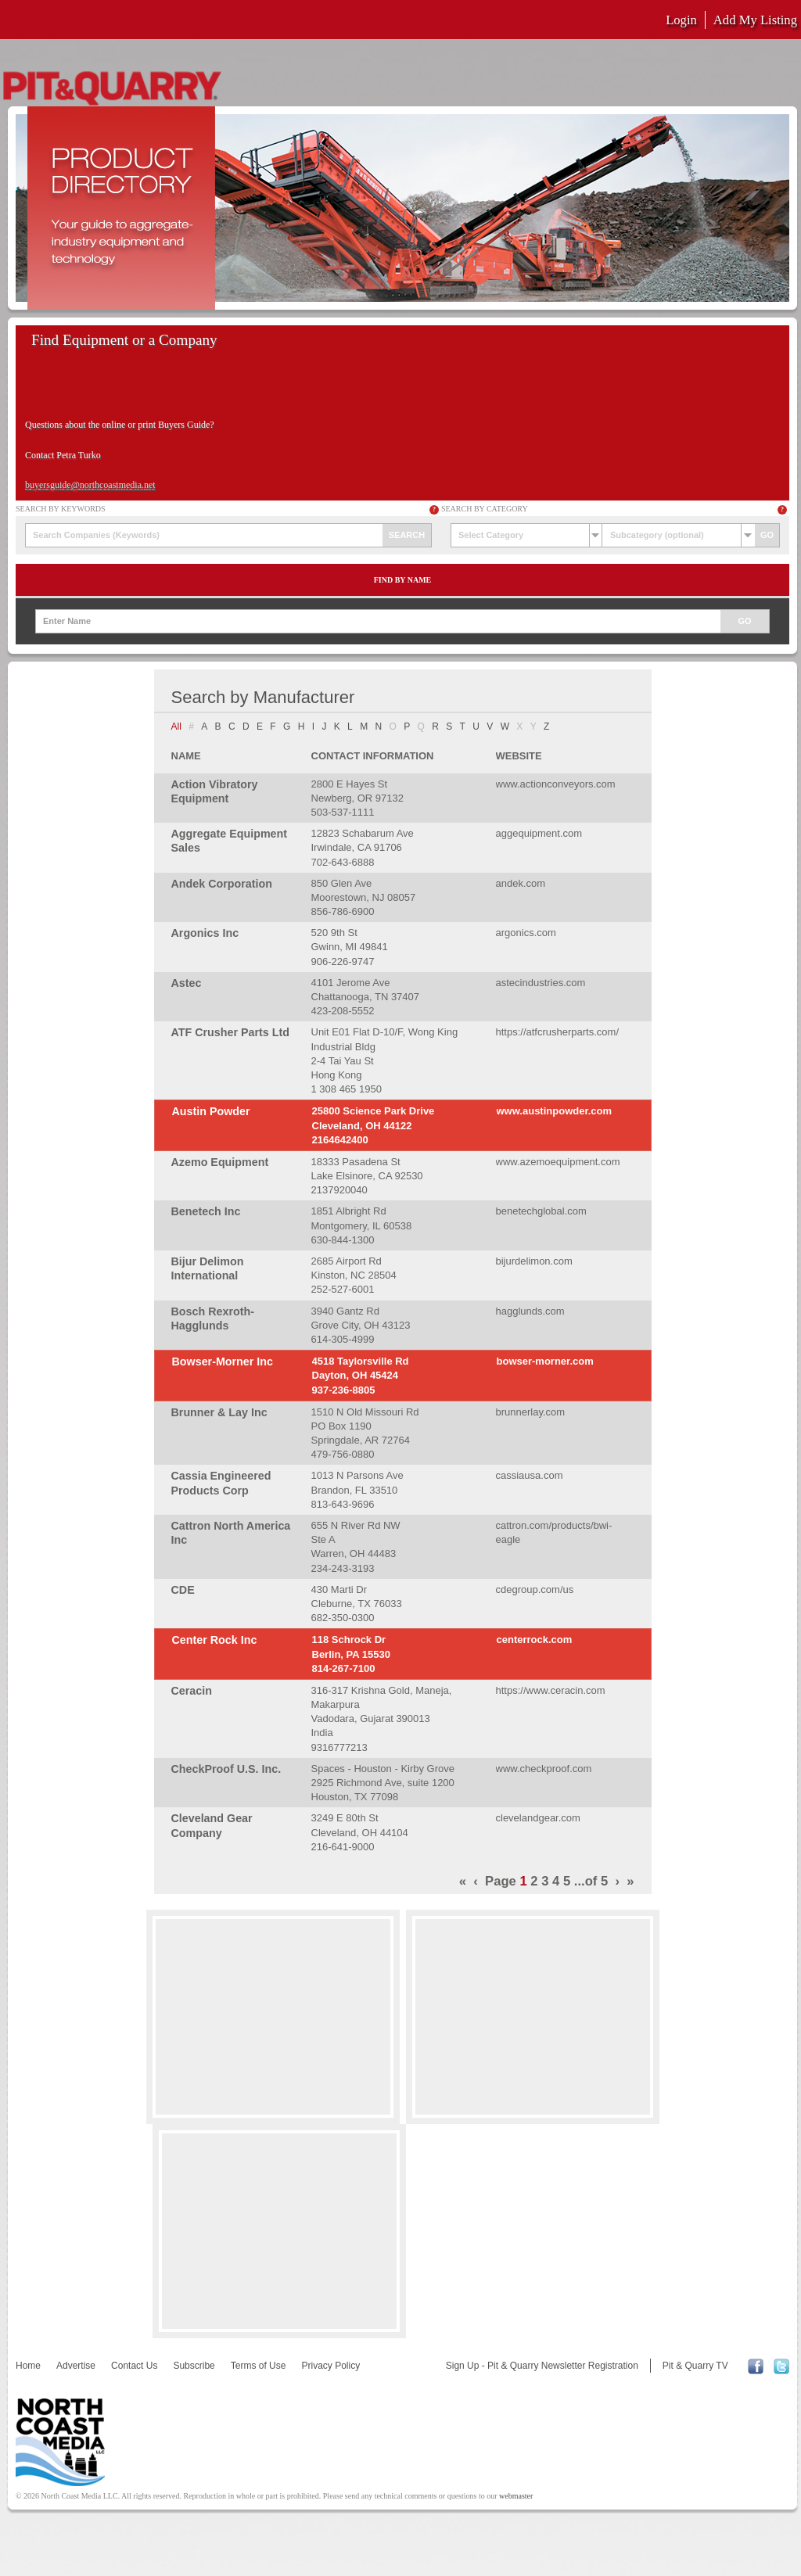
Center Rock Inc (214, 1640)
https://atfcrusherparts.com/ (558, 1032)
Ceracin (191, 1690)
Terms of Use (258, 2365)
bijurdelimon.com (534, 1261)
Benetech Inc (206, 1211)
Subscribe (193, 2365)
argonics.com (526, 932)
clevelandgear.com (538, 1818)
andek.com (521, 883)
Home (28, 2365)
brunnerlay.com (531, 1412)
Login (681, 20)
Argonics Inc (205, 933)
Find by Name (403, 580)
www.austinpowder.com (554, 1111)
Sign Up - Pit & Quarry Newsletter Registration (542, 2365)
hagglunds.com (530, 1311)
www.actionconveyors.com (556, 784)
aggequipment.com (539, 833)
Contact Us (134, 2365)
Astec (186, 983)
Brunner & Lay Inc (219, 1412)
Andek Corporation (221, 883)
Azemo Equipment (220, 1162)
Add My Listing (755, 20)
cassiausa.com (529, 1475)
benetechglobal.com (541, 1211)
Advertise (75, 2365)
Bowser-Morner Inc (223, 1361)
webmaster (516, 2496)
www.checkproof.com (544, 1768)
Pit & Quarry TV (695, 2365)
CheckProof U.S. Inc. (226, 1769)
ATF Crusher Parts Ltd (230, 1032)
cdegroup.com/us (535, 1589)
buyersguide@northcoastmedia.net (90, 484)
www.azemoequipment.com (558, 1162)
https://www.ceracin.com (550, 1690)
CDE (183, 1590)
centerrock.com (535, 1639)
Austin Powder (211, 1111)
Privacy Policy (330, 2365)
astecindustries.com (541, 982)
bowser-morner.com (545, 1361)
